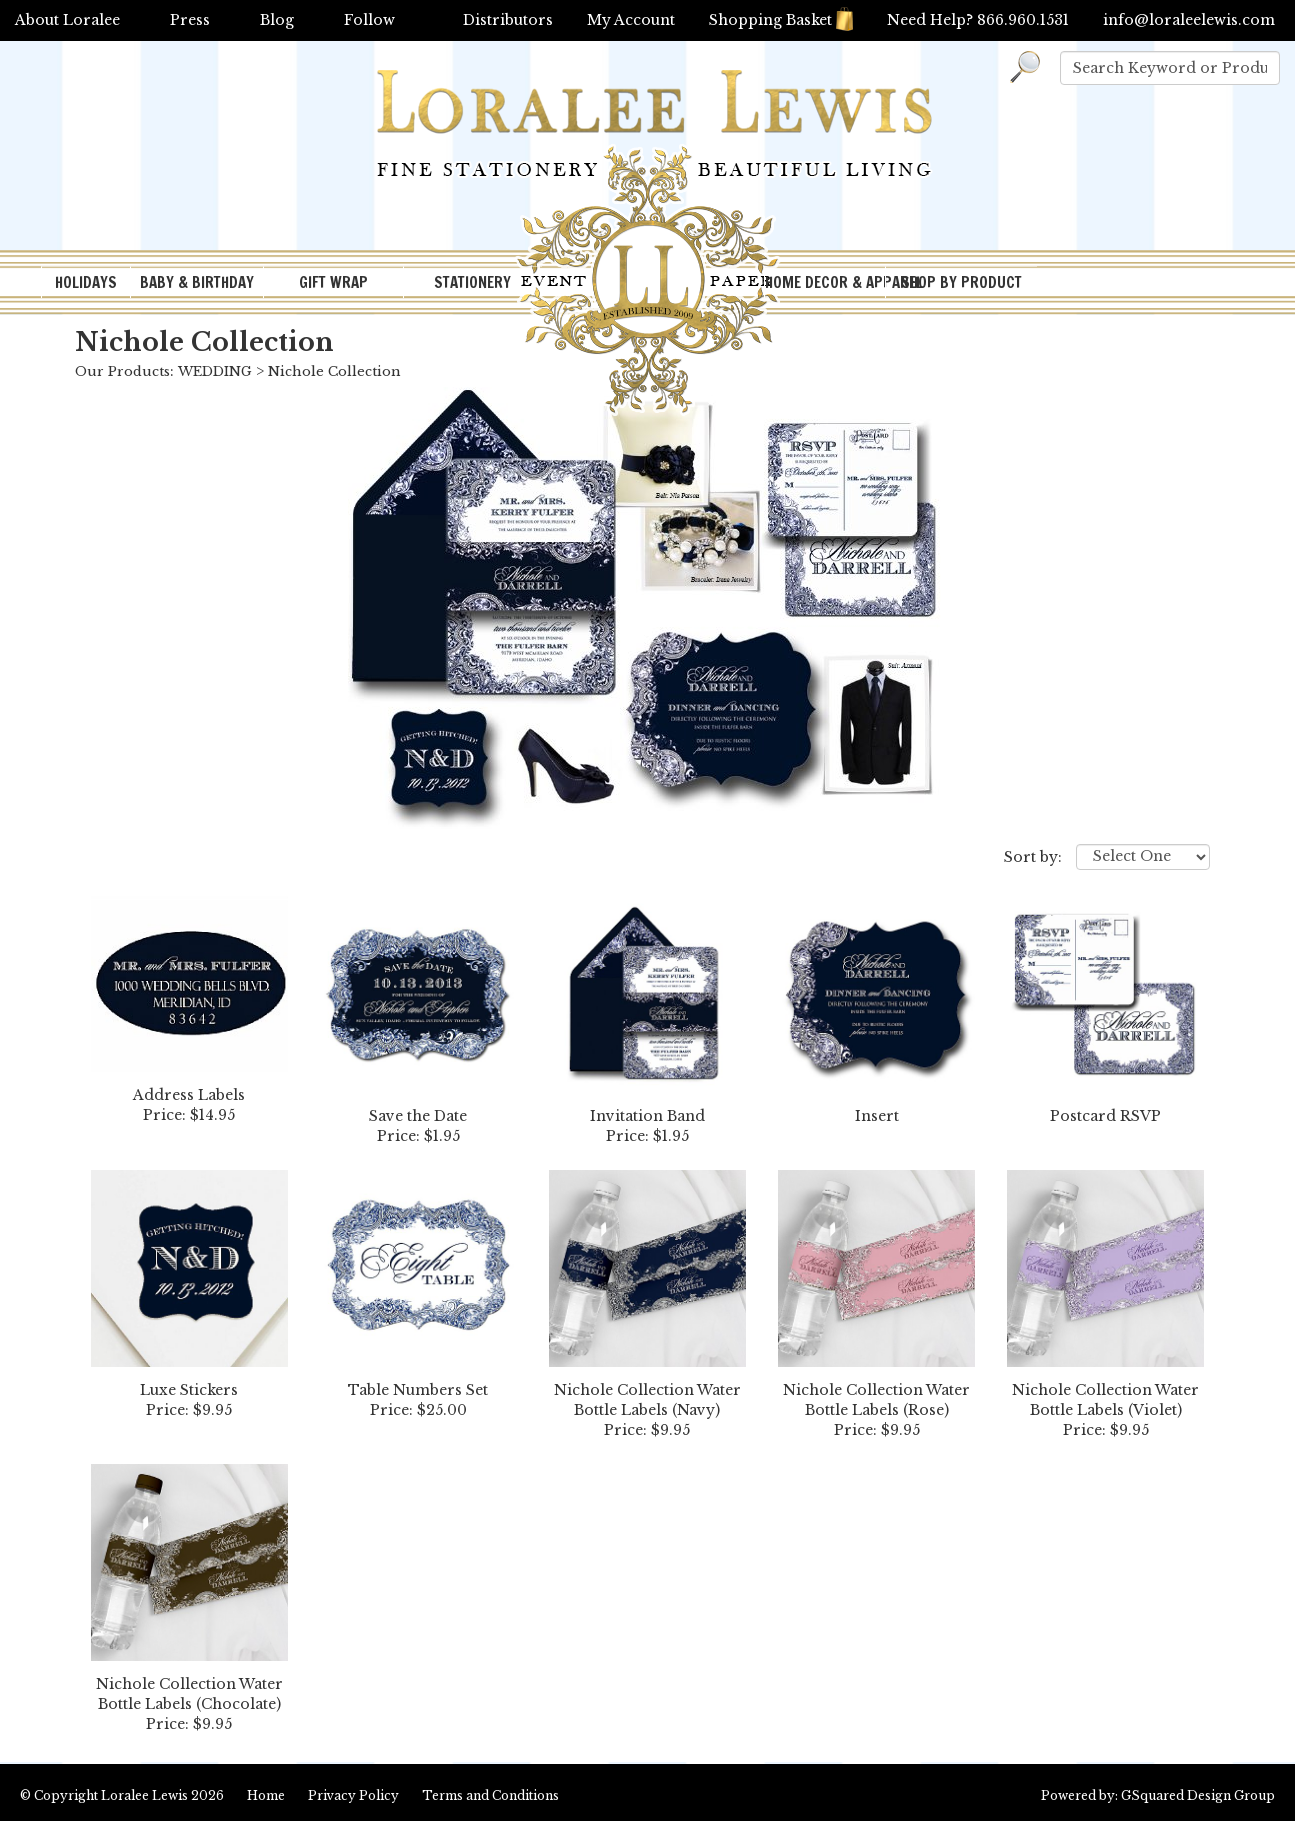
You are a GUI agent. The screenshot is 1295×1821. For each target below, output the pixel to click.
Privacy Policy (353, 1795)
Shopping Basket (781, 20)
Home (266, 1795)
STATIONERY (472, 282)
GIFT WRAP (333, 282)
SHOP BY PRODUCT (961, 282)
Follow (369, 20)
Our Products (122, 371)
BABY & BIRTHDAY (197, 282)
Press (190, 20)
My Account (631, 20)
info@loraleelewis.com (1189, 20)
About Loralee (67, 20)
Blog (277, 20)
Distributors (508, 20)
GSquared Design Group (1198, 1795)
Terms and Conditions (490, 1795)
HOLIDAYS (86, 282)
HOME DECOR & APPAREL (825, 282)
